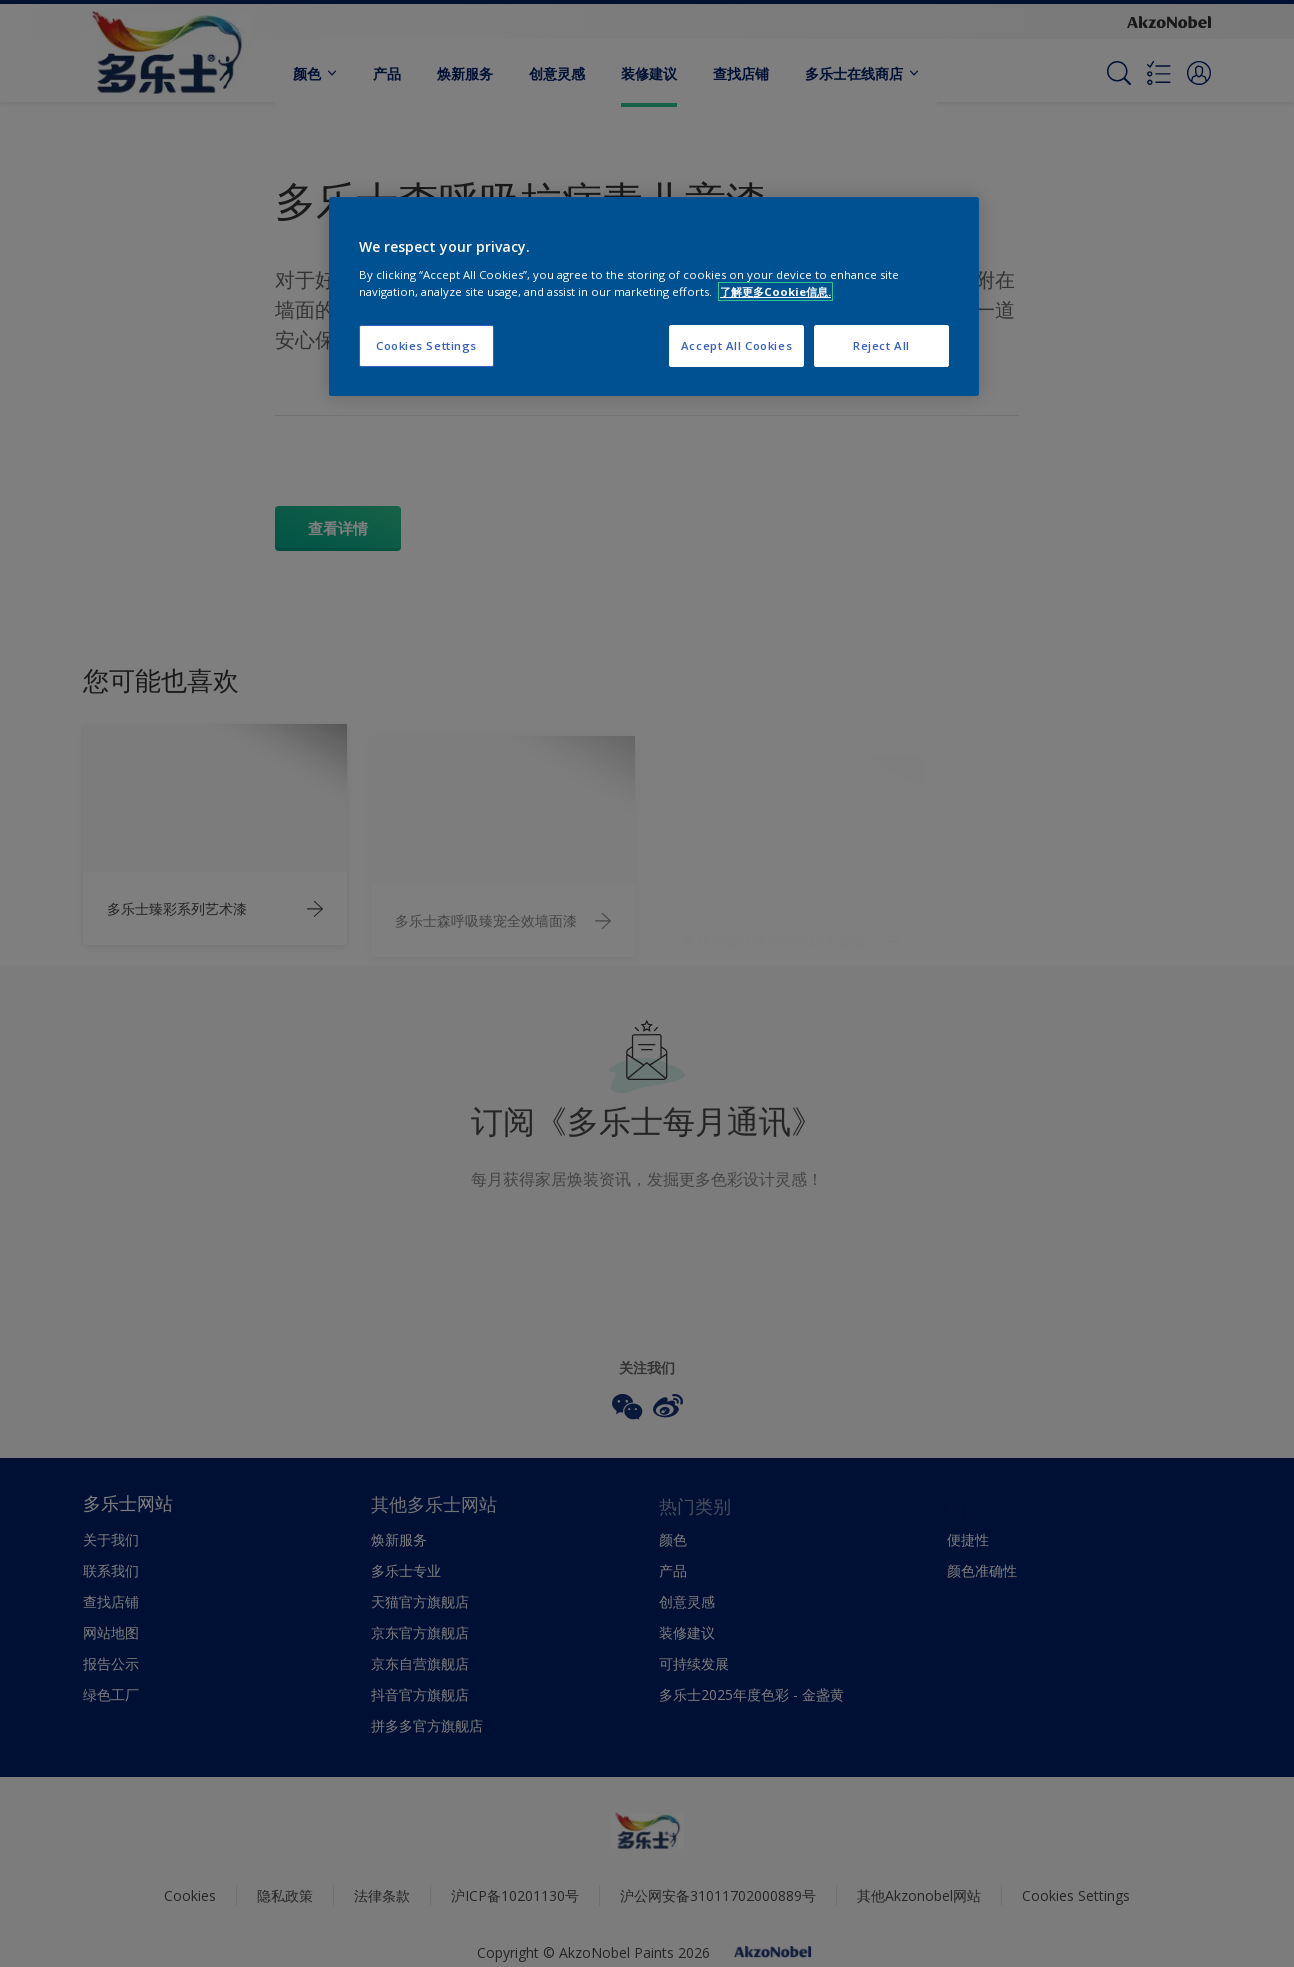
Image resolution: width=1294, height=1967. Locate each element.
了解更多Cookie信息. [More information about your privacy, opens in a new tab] (775, 291)
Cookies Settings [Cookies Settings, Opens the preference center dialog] (426, 345)
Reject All (881, 345)
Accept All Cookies (736, 345)
